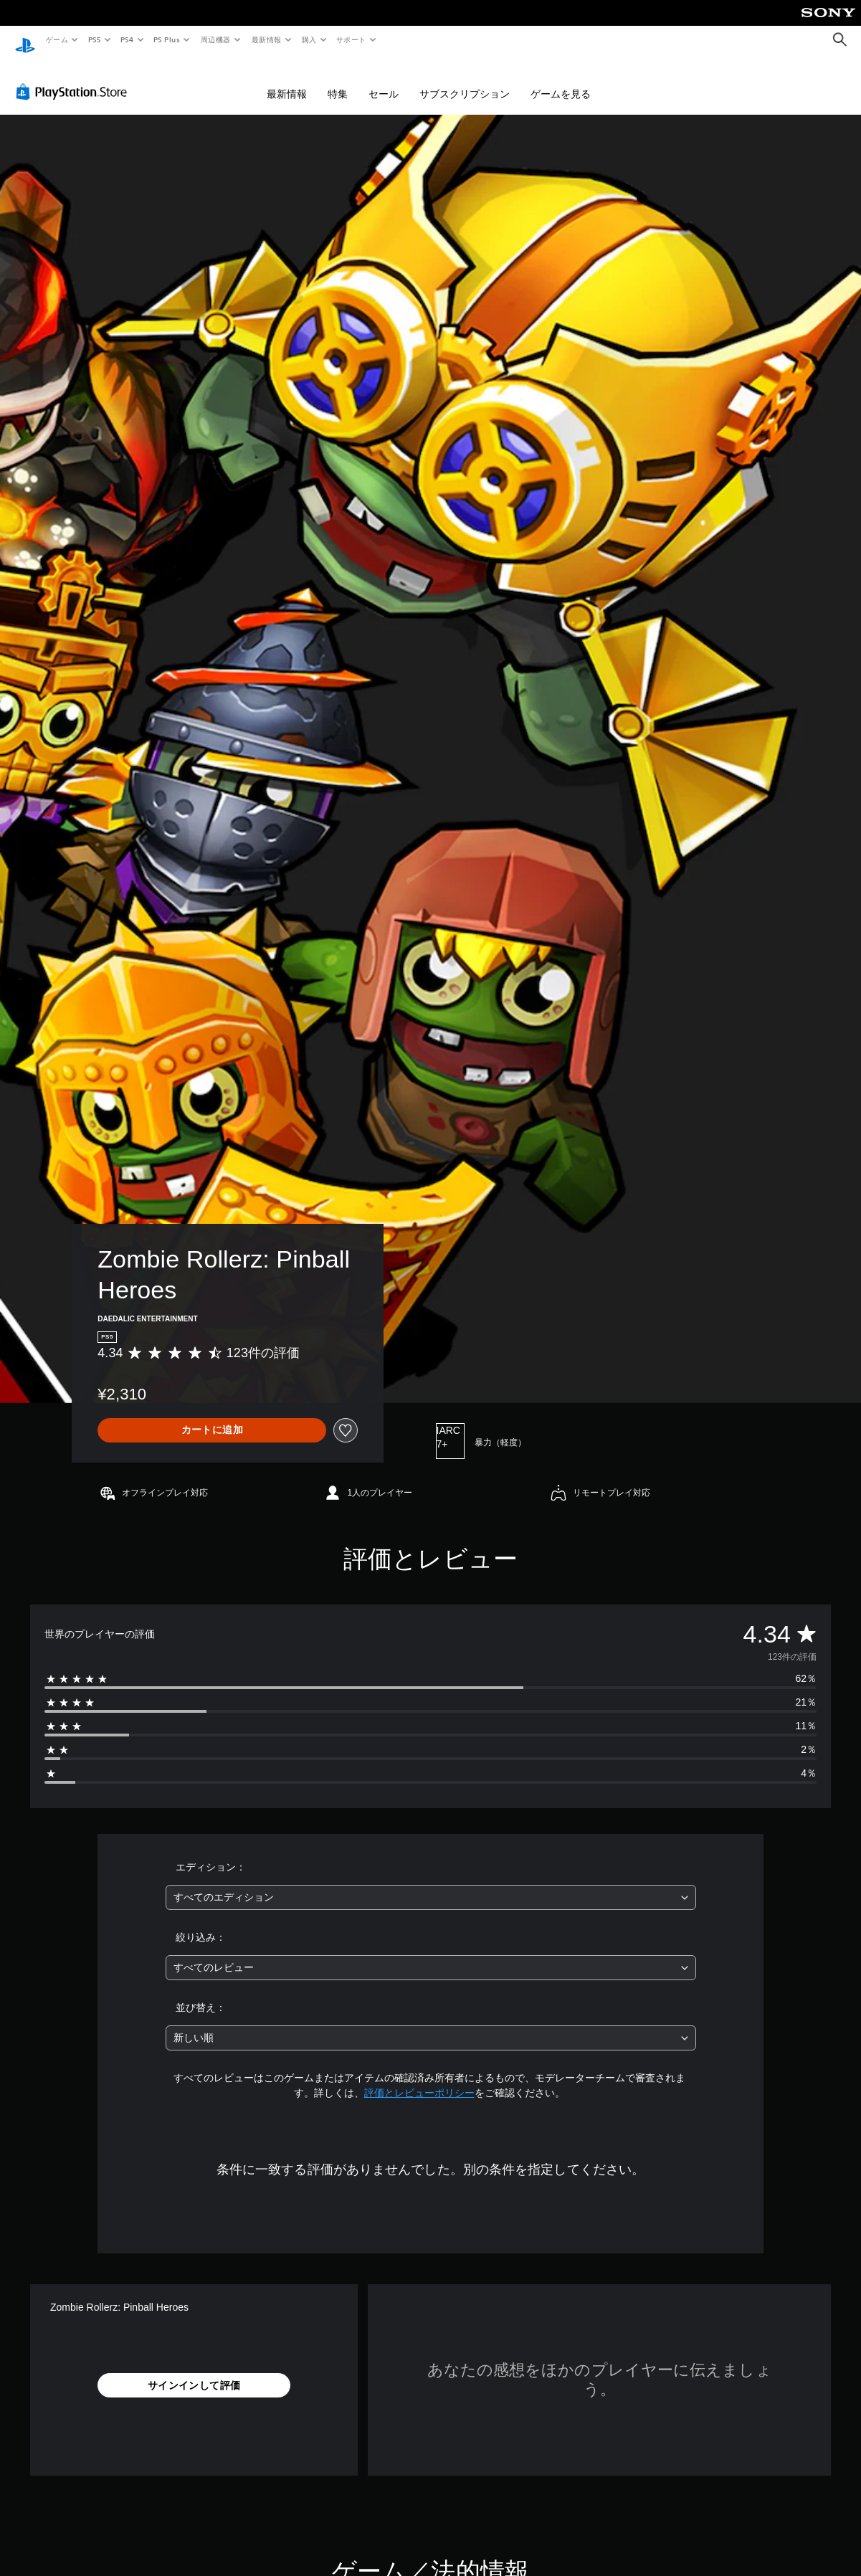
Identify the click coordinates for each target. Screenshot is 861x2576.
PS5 (94, 39)
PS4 (127, 39)
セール (383, 80)
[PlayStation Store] (74, 78)
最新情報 (266, 39)
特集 (338, 80)
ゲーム (56, 39)
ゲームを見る (561, 80)
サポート (351, 39)
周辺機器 (216, 39)
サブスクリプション (464, 80)
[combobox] (431, 1883)
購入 (309, 39)
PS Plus (167, 39)
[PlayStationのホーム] (25, 40)
